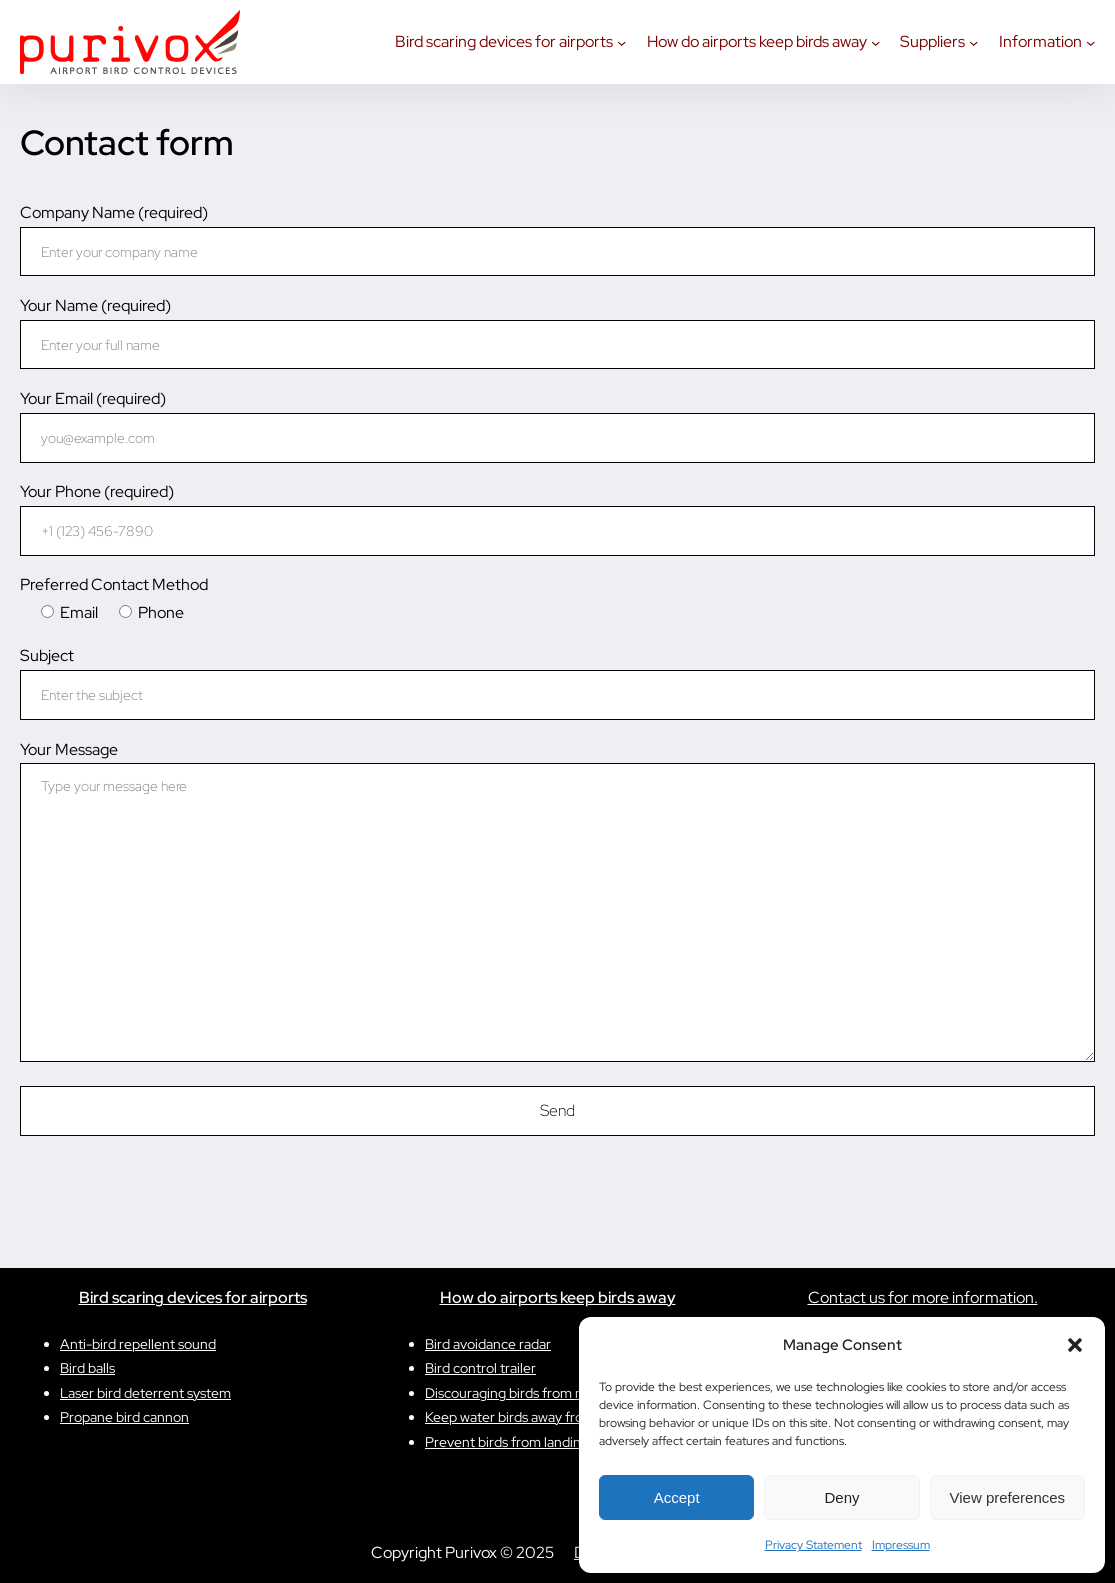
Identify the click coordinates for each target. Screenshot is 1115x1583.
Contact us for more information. (923, 1297)
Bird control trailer (480, 1368)
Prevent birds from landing (507, 1442)
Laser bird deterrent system (145, 1393)
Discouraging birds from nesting (523, 1393)
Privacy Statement (813, 1545)
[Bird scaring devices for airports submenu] (621, 41)
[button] (1075, 1345)
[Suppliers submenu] (973, 41)
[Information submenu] (1090, 41)
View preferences (1008, 1497)
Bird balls (87, 1368)
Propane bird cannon (124, 1417)
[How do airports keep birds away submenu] (875, 41)
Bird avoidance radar (488, 1344)
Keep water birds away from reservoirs (542, 1417)
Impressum (901, 1545)
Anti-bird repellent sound (138, 1344)
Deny (841, 1497)
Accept (677, 1497)
